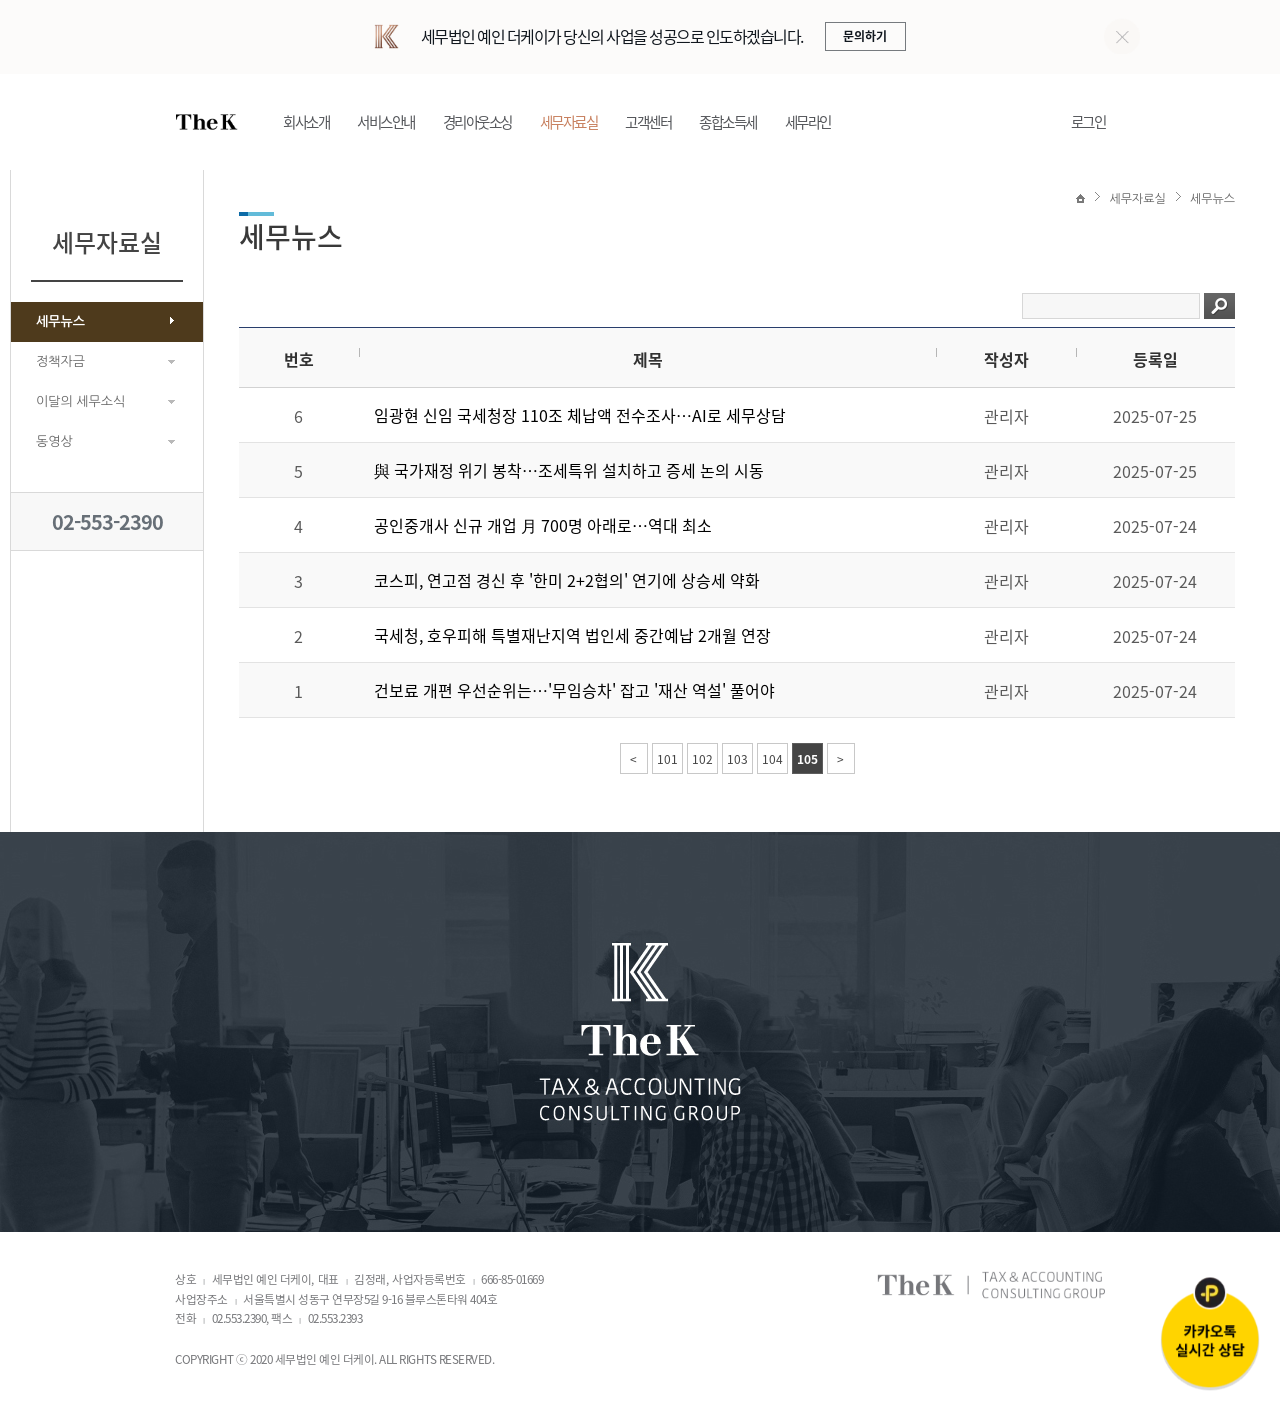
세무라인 (808, 122)
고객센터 (648, 122)
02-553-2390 (107, 521)
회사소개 (306, 122)
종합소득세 (728, 122)
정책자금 (60, 361)
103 (737, 759)
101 (667, 759)
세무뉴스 (60, 321)
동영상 (54, 441)
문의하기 (865, 36)
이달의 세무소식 (80, 401)
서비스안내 (386, 122)
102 (702, 759)
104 (772, 759)
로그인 (1088, 122)
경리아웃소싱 (477, 122)
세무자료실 (569, 122)
